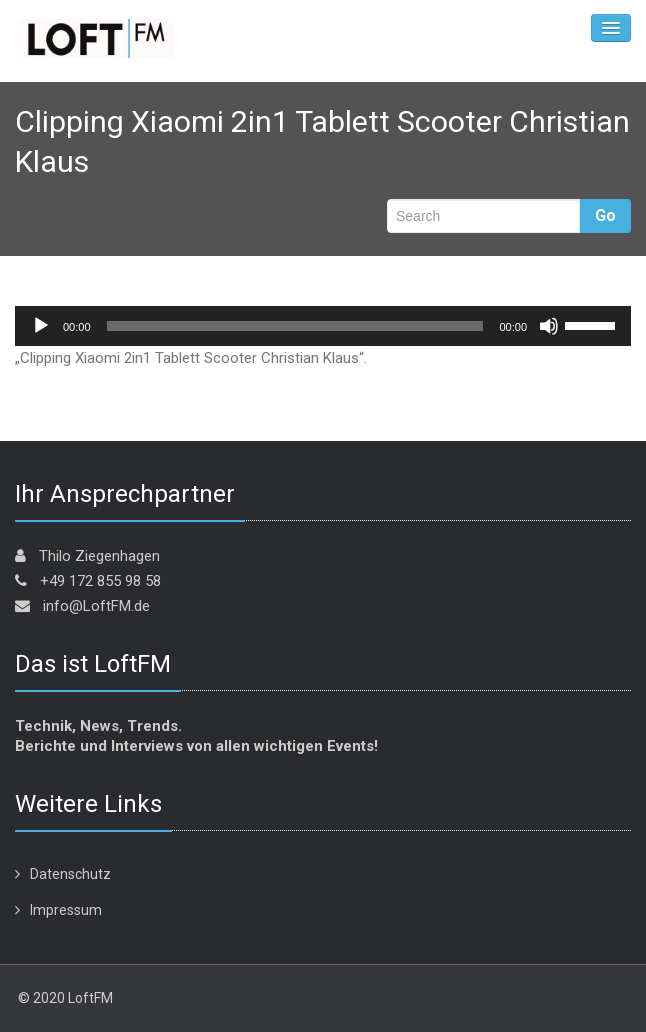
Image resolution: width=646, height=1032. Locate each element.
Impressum (66, 910)
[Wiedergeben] (41, 326)
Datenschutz (70, 874)
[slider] (295, 326)
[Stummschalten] (549, 326)
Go (605, 215)
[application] (323, 326)
